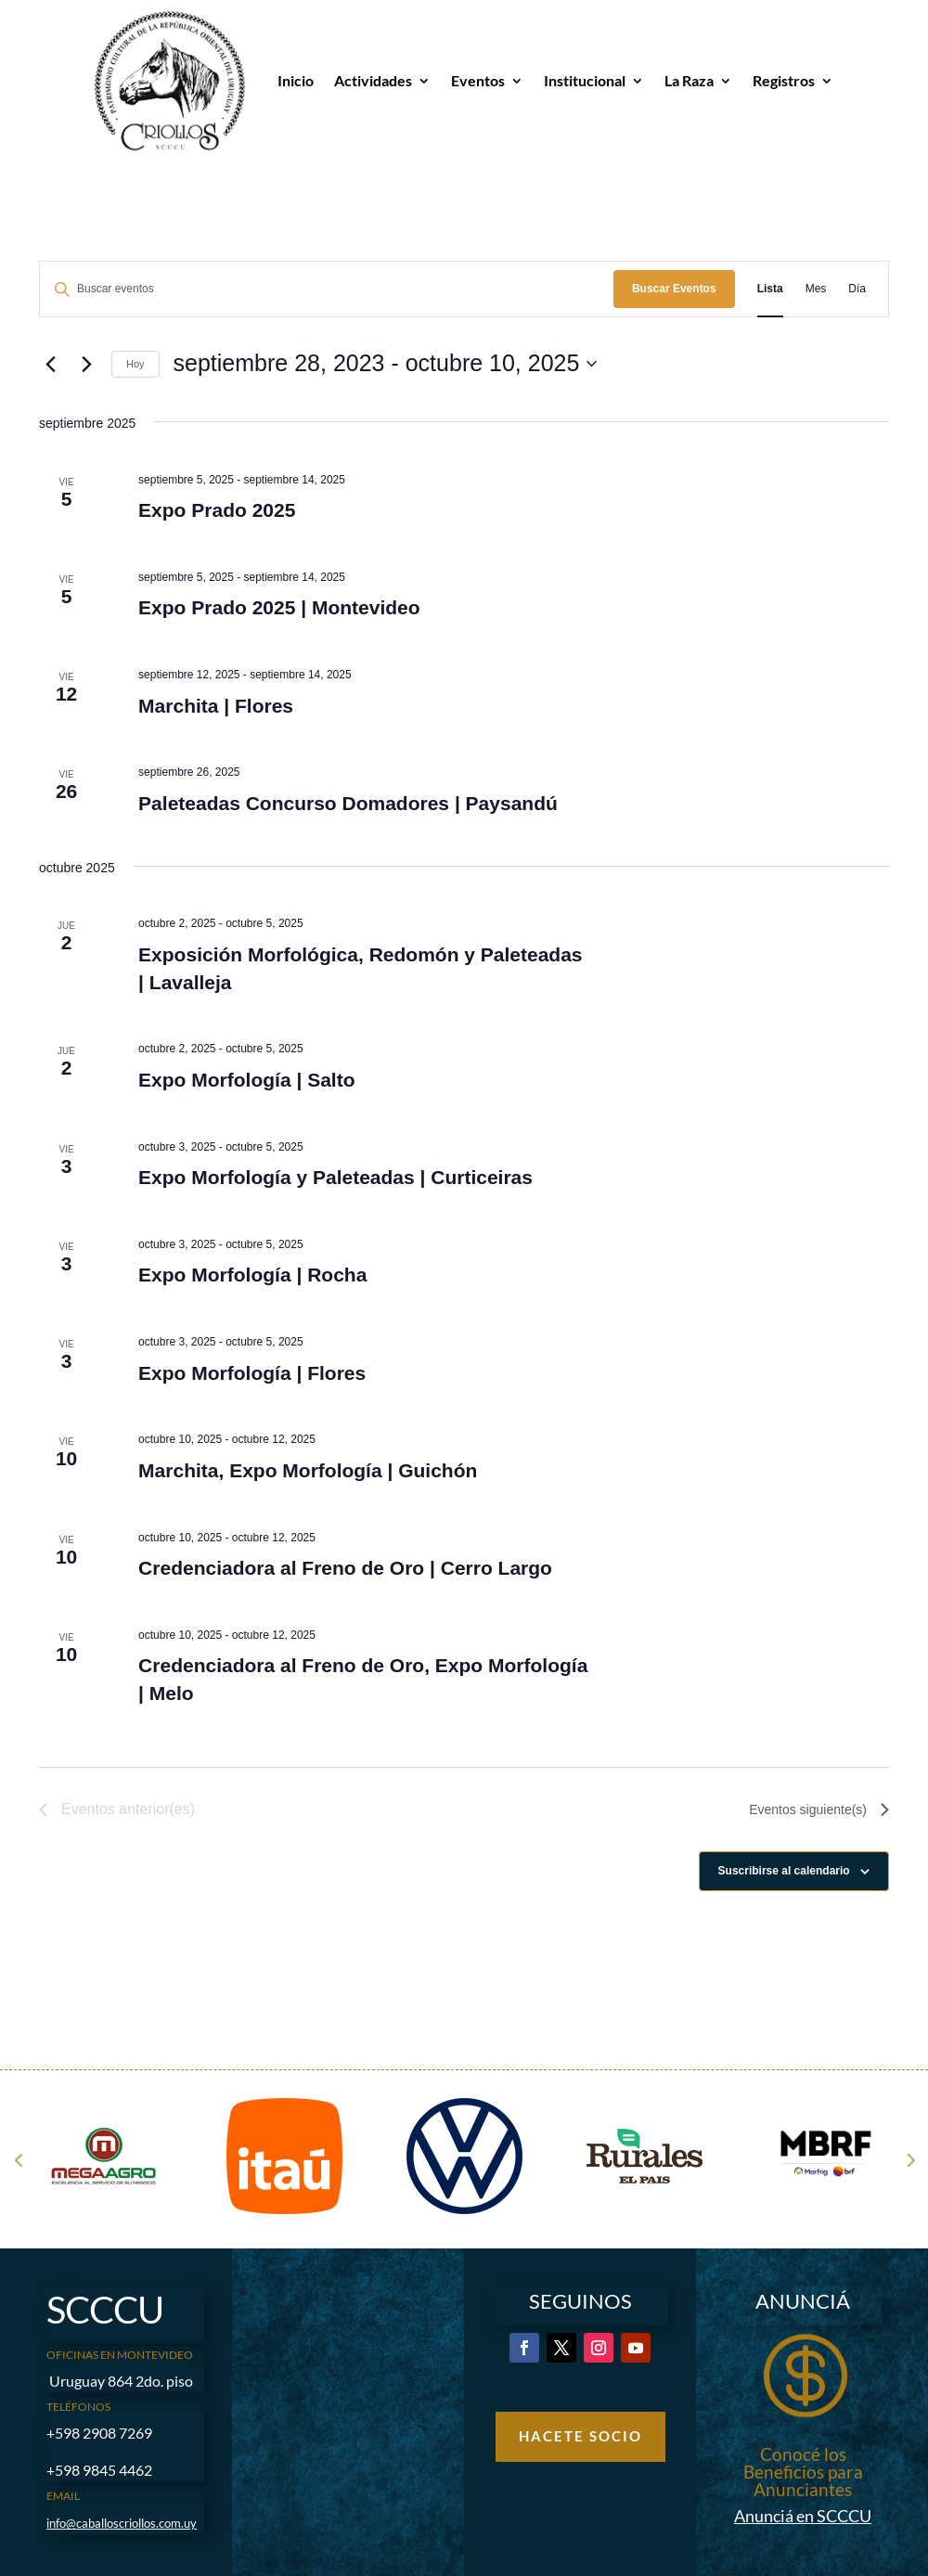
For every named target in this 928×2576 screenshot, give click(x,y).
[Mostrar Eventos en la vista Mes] (816, 289)
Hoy (135, 363)
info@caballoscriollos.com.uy (121, 2523)
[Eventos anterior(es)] (50, 364)
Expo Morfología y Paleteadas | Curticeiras (335, 1177)
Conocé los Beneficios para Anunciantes (803, 2471)
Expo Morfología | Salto (246, 1079)
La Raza (689, 80)
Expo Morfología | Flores (252, 1373)
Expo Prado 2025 (216, 510)
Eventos (478, 80)
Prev (18, 2159)
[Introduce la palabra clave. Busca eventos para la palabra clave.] (326, 289)
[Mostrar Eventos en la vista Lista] (770, 289)
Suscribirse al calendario (784, 1870)
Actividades (373, 80)
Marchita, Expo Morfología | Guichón (307, 1470)
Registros (784, 80)
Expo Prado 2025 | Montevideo (278, 607)
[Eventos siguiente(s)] (86, 364)
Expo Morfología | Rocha (252, 1274)
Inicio (295, 80)
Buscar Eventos (674, 288)
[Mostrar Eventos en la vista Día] (857, 289)
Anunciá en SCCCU (802, 2515)
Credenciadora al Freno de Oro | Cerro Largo (345, 1567)
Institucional (584, 80)
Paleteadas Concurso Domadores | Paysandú (348, 803)
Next (909, 2159)
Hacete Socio (580, 2436)
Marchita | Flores (215, 705)
